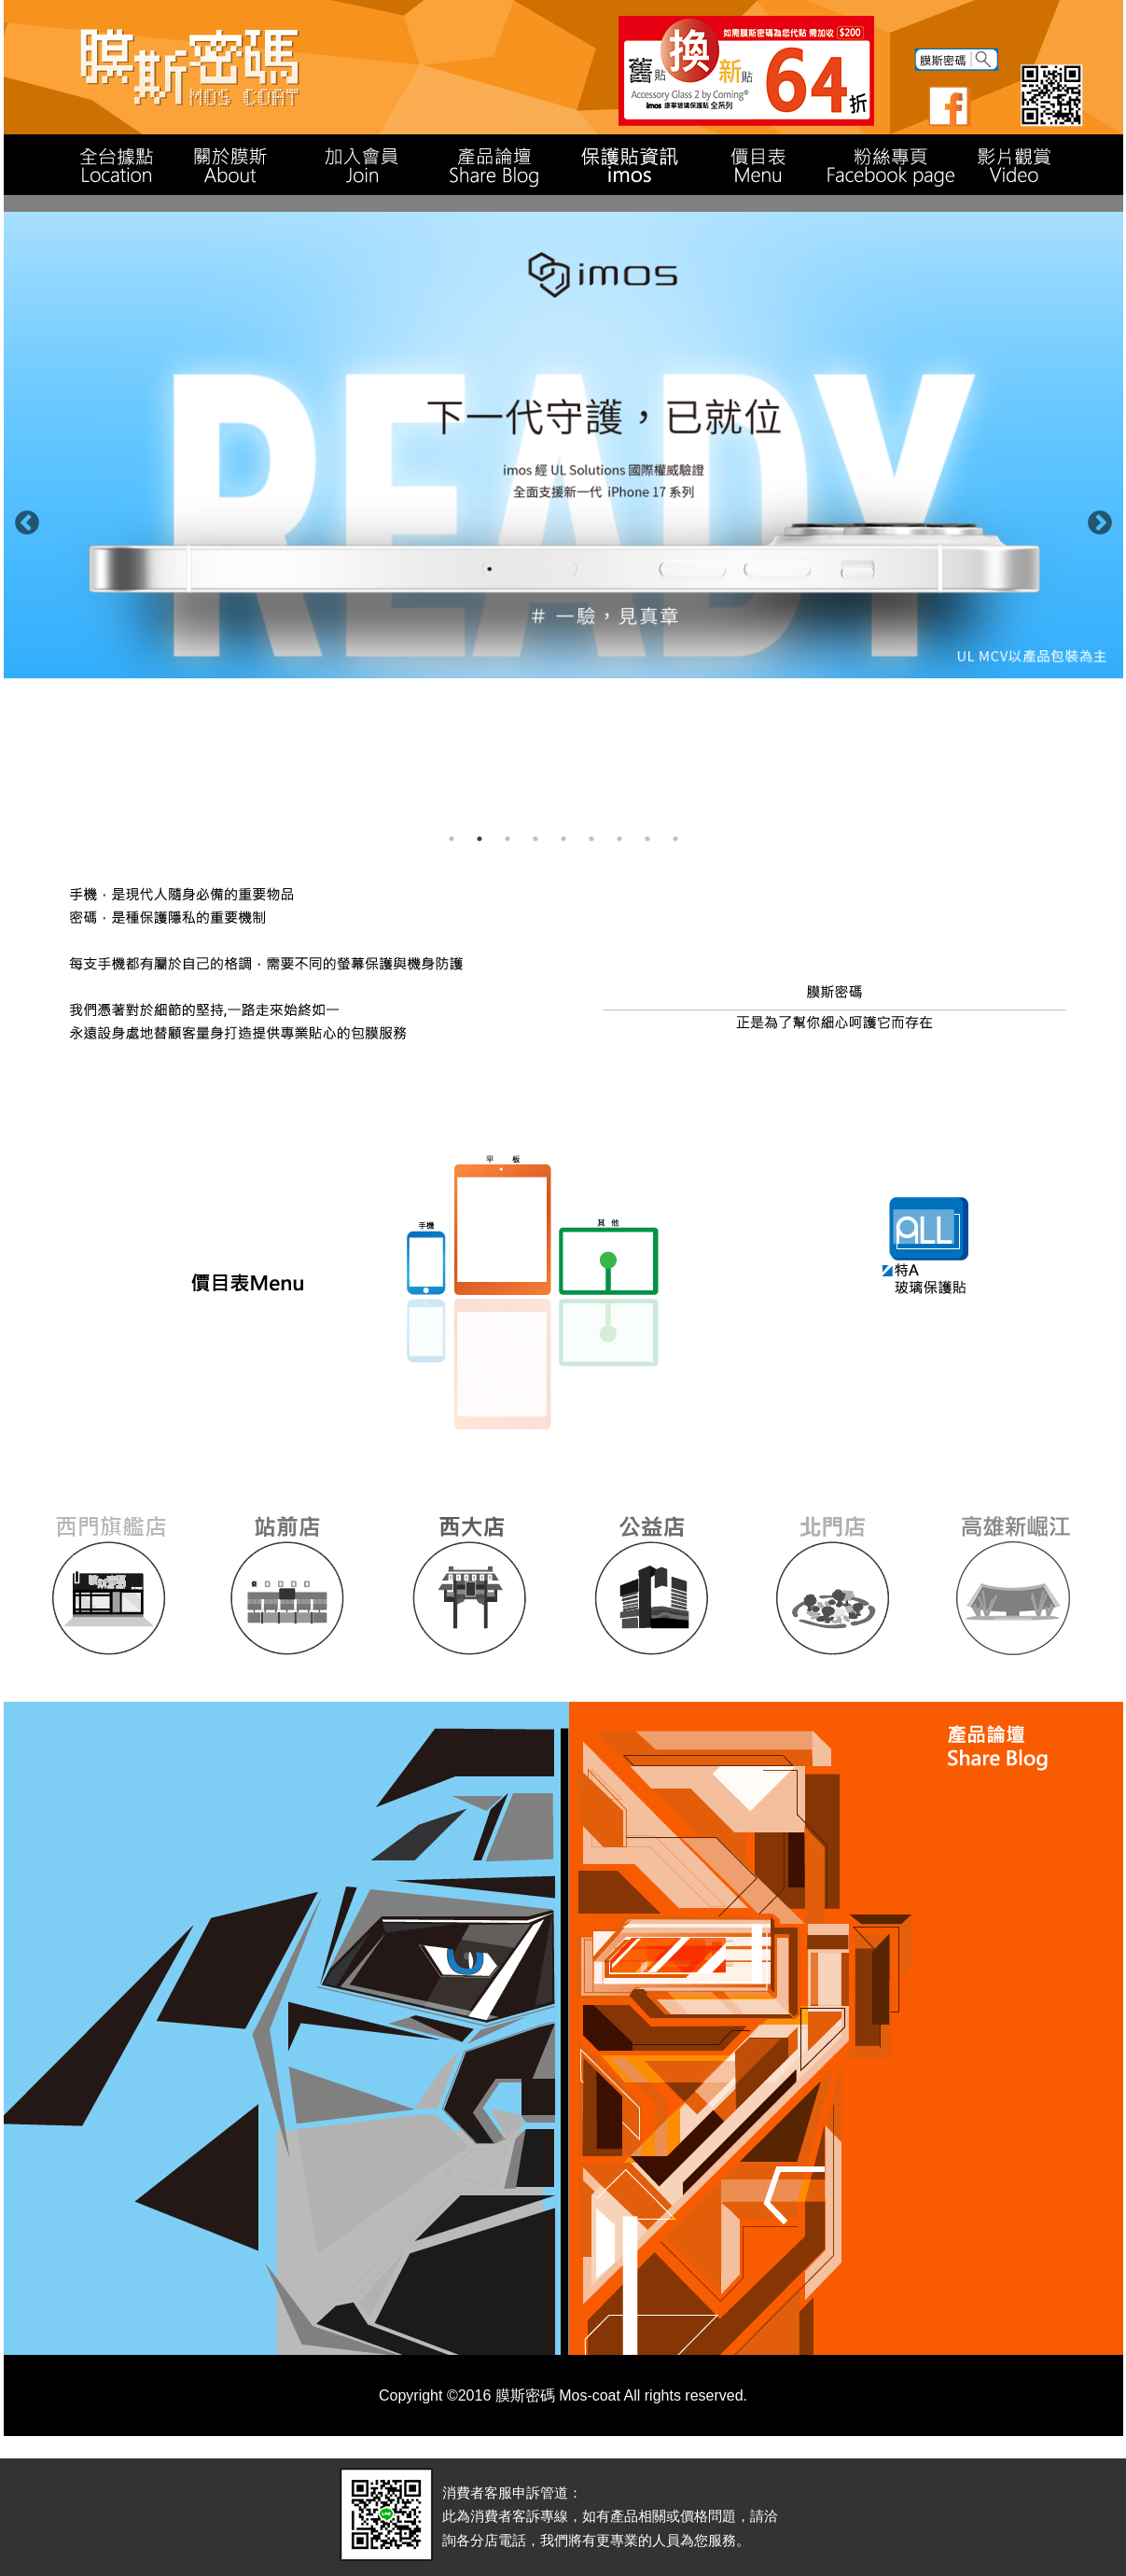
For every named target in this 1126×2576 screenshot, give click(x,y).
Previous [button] (22, 518)
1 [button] (451, 838)
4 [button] (535, 838)
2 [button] (479, 838)
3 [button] (507, 838)
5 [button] (563, 838)
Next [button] (1095, 518)
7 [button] (619, 838)
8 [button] (647, 838)
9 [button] (675, 838)
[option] (563, 445)
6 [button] (591, 838)
